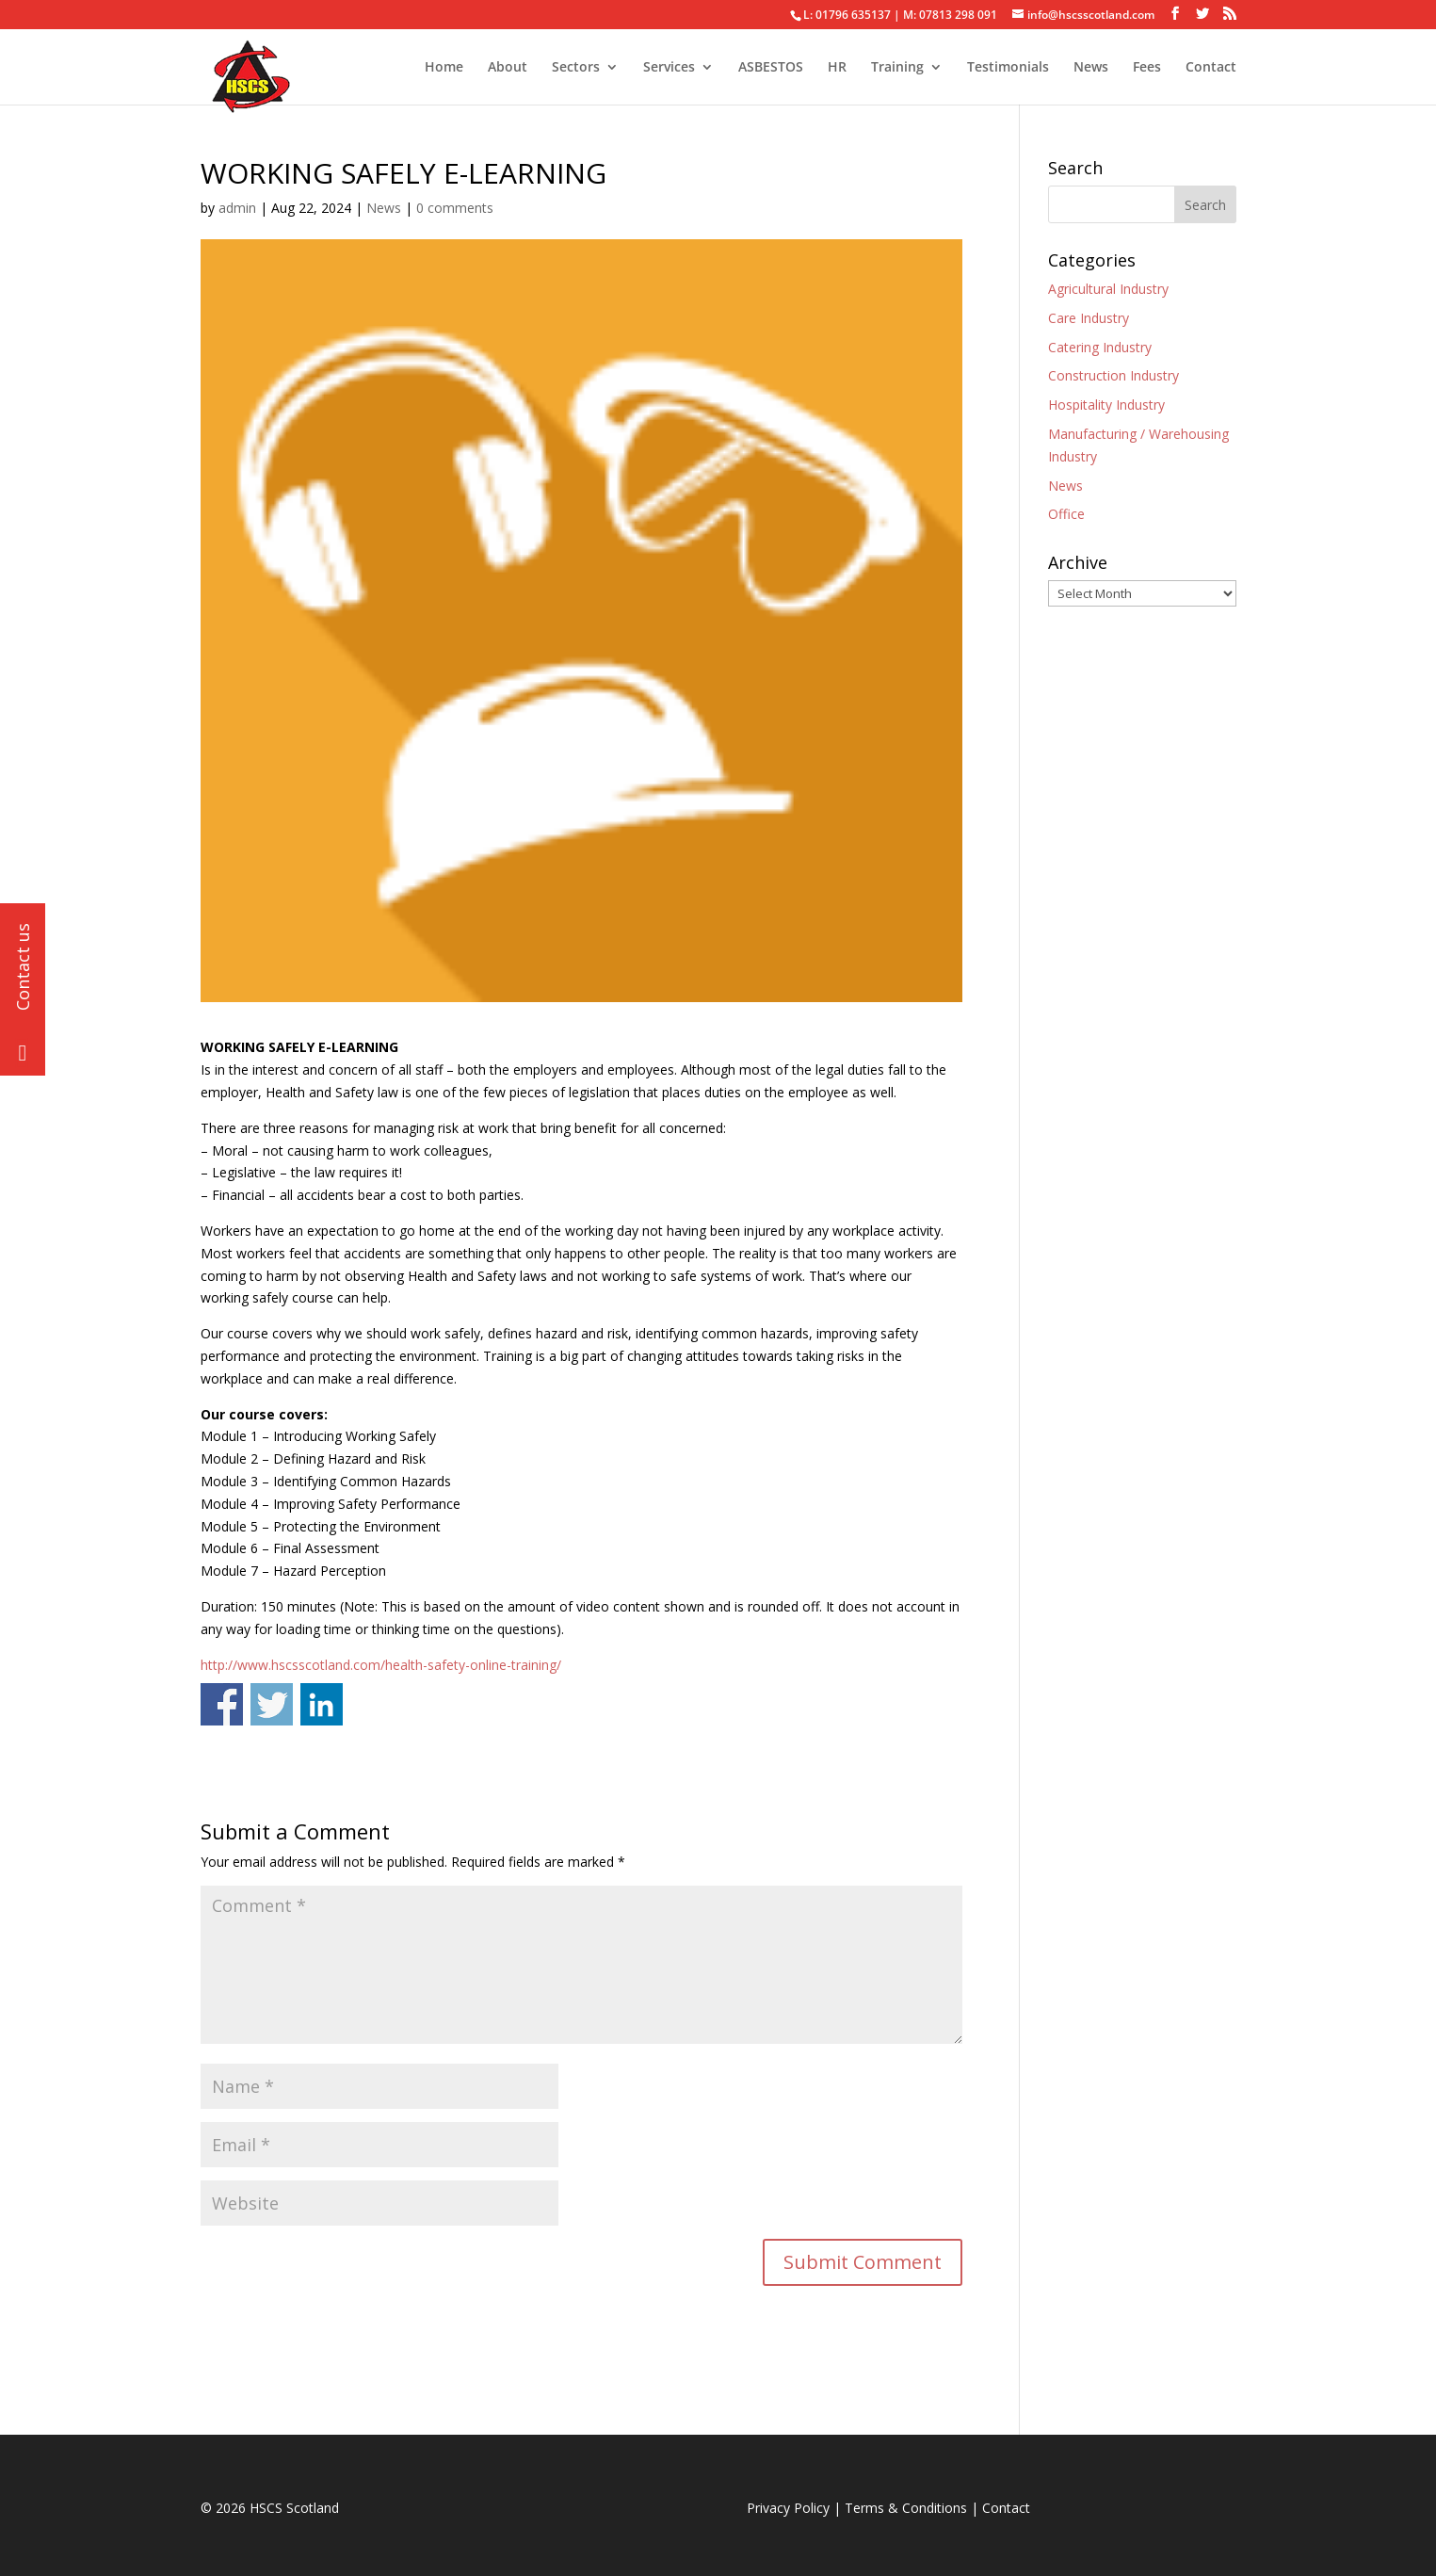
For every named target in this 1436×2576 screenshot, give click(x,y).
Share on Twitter (271, 1704)
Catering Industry (1100, 347)
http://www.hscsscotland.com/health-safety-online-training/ (381, 1665)
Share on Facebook (222, 1704)
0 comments (454, 208)
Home (444, 67)
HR (837, 67)
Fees (1147, 67)
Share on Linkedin (321, 1704)
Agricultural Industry (1108, 289)
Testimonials (1008, 67)
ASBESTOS (770, 67)
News (1090, 67)
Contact (1211, 67)
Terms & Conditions (906, 2508)
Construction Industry (1113, 375)
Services (669, 67)
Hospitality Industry (1106, 404)
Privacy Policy (788, 2508)
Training (897, 67)
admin (237, 208)
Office (1066, 514)
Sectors (576, 67)
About (507, 67)
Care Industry (1088, 318)
